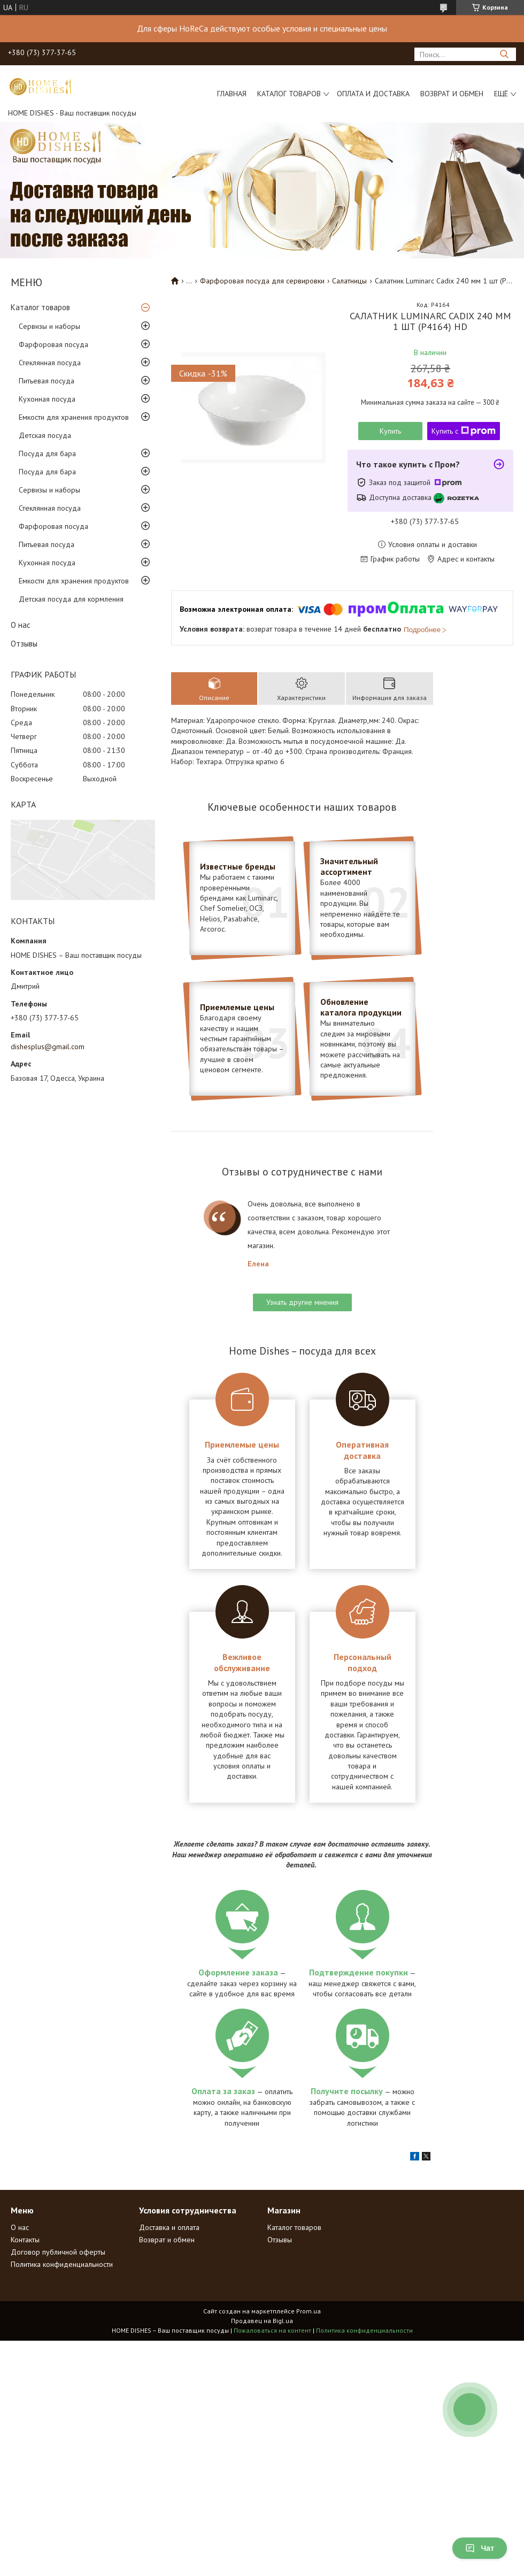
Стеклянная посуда (50, 362)
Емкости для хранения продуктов (74, 417)
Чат (479, 2548)
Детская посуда (45, 435)
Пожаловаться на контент (272, 2330)
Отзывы (24, 644)
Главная (231, 93)
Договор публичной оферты (58, 2252)
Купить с (463, 431)
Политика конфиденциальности (62, 2264)
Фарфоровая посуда (53, 344)
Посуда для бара (47, 453)
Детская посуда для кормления (71, 599)
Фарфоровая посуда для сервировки (262, 280)
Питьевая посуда (46, 381)
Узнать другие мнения (302, 1302)
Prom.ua (308, 2311)
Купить (390, 431)
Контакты (25, 2239)
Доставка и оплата (169, 2227)
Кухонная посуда (47, 399)
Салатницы (349, 280)
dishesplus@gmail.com (47, 1046)
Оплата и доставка (373, 93)
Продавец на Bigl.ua (262, 2321)
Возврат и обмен (451, 93)
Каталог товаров (289, 93)
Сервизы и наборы (49, 326)
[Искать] (504, 54)
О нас (20, 625)
